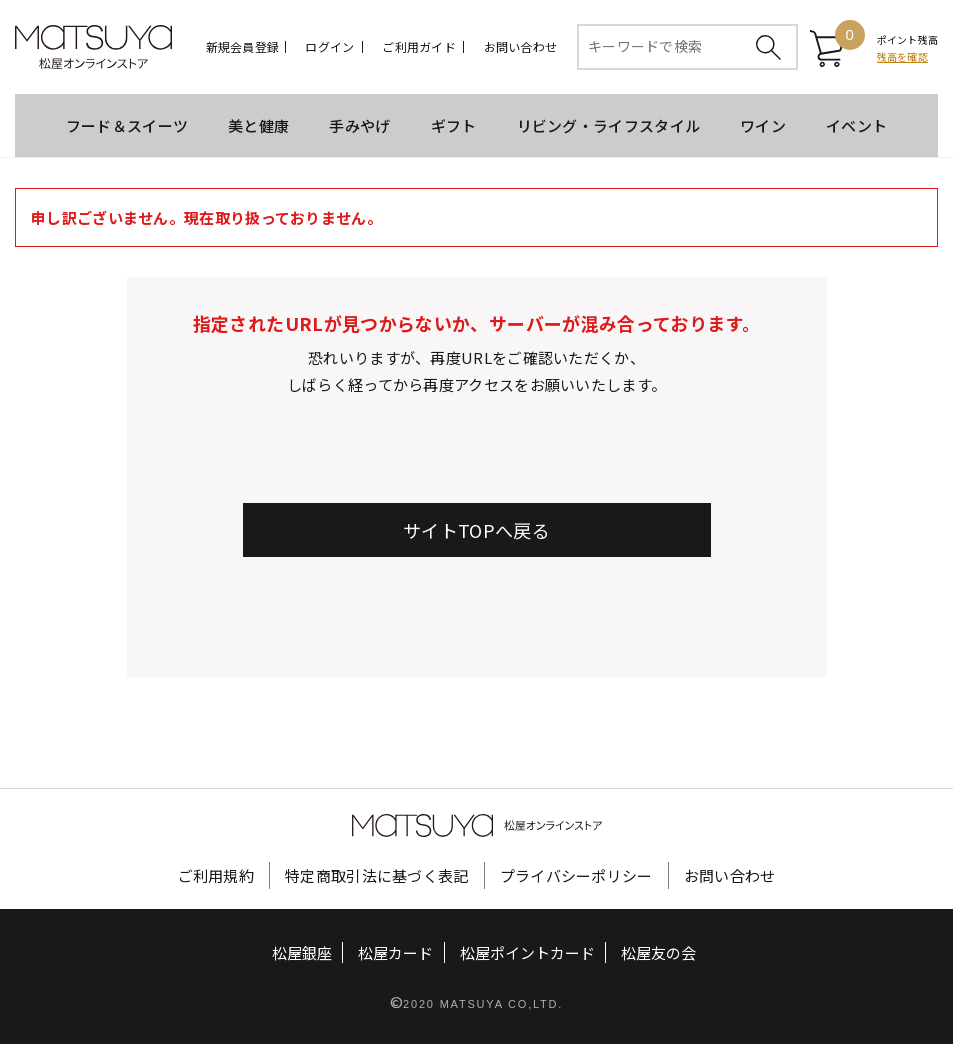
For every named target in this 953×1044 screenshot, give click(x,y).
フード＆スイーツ (127, 125)
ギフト (454, 125)
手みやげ (359, 125)
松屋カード (395, 951)
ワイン (763, 125)
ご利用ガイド (418, 47)
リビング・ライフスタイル (609, 125)
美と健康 (258, 125)
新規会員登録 (242, 47)
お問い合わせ (520, 47)
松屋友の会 (658, 951)
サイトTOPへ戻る (476, 530)
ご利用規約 (216, 874)
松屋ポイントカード (527, 951)
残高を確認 (902, 56)
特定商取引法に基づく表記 (377, 874)
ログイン (329, 47)
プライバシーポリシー (576, 874)
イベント (856, 125)
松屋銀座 (302, 951)
